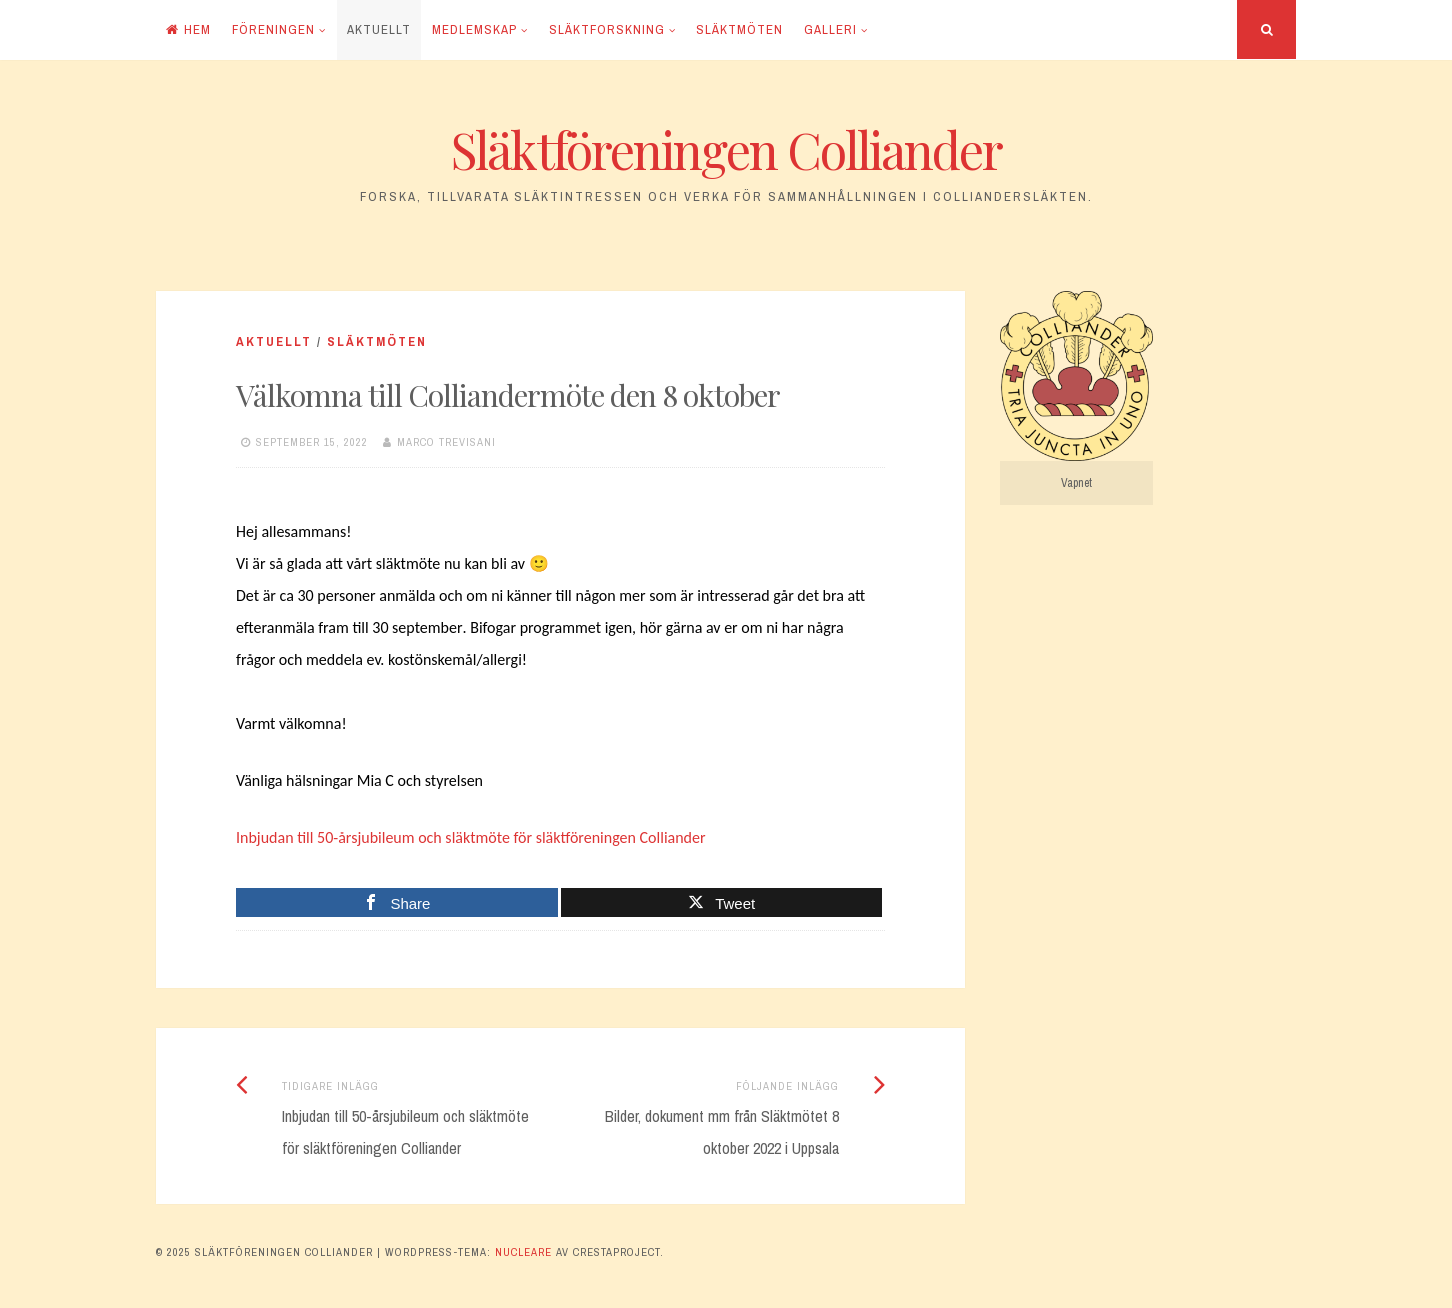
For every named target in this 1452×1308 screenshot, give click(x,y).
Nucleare (523, 1252)
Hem (188, 29)
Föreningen (273, 29)
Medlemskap (474, 29)
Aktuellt (379, 29)
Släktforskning (607, 29)
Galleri (830, 29)
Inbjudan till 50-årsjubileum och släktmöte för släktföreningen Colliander (471, 837)
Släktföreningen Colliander (726, 149)
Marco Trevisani (446, 442)
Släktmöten (739, 29)
